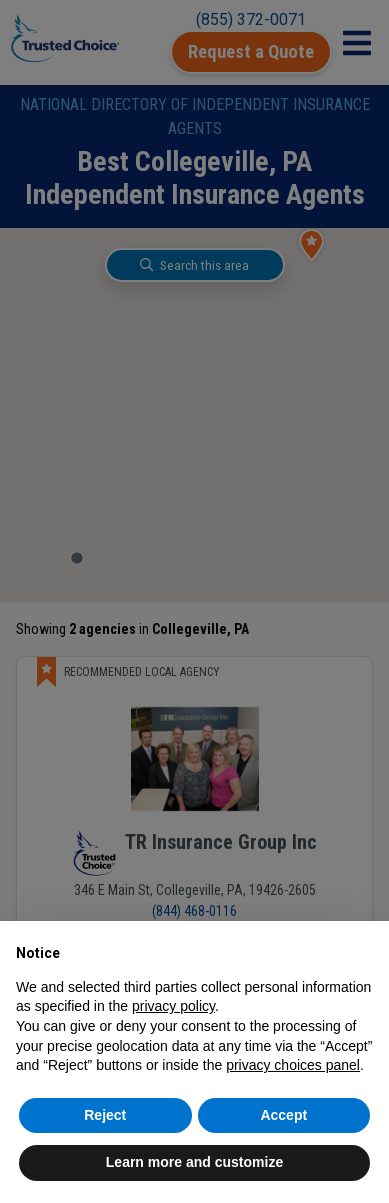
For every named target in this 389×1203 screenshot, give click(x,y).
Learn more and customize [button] (194, 1162)
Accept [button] (283, 1115)
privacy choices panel (293, 1065)
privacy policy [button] (173, 1006)
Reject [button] (105, 1115)
